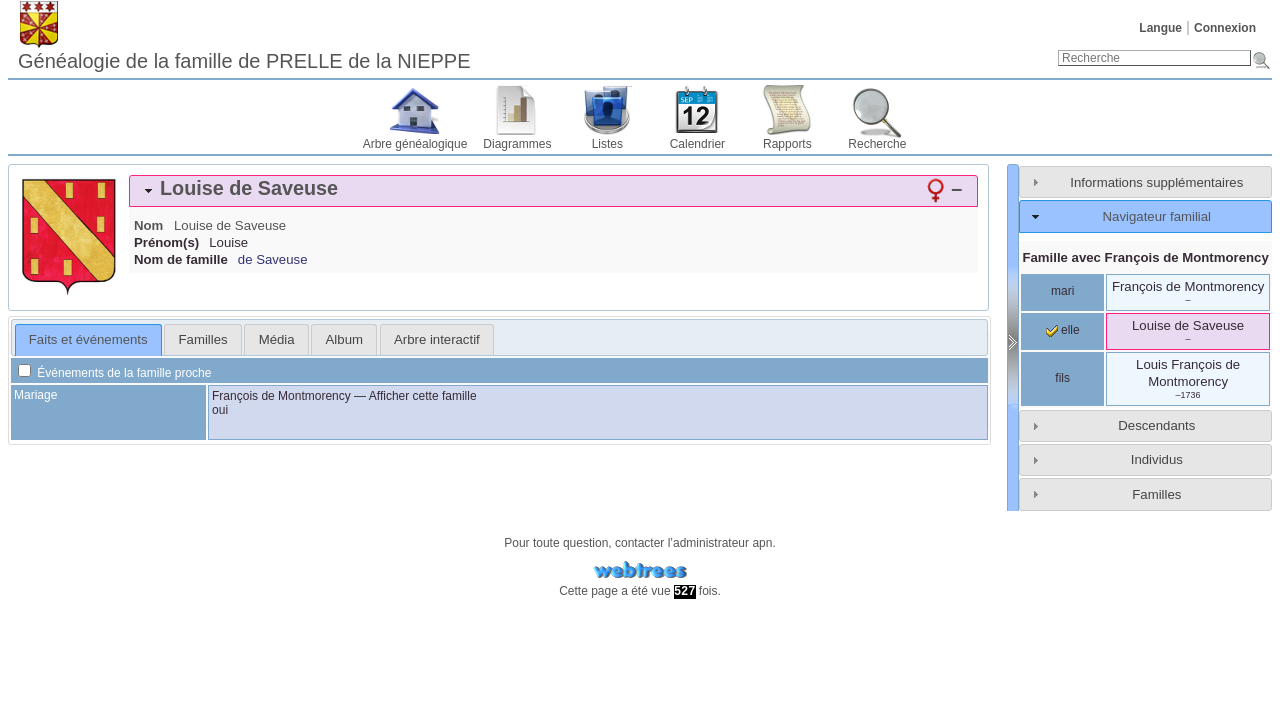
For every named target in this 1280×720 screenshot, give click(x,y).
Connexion (1225, 28)
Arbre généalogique (415, 144)
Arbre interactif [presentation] (437, 339)
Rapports (787, 144)
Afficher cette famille (423, 396)
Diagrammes (517, 144)
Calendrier (697, 144)
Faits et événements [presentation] (88, 339)
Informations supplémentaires (1156, 182)
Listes (607, 144)
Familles (1156, 494)
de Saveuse (273, 259)
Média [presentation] (277, 339)
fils (1062, 378)
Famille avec (1145, 257)
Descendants (1156, 425)
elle (1063, 330)
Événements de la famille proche (114, 373)
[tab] (553, 191)
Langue (1160, 28)
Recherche (877, 144)
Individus (1157, 459)
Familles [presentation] (203, 339)
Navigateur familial (1157, 216)
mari (1062, 291)
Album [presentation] (344, 339)
